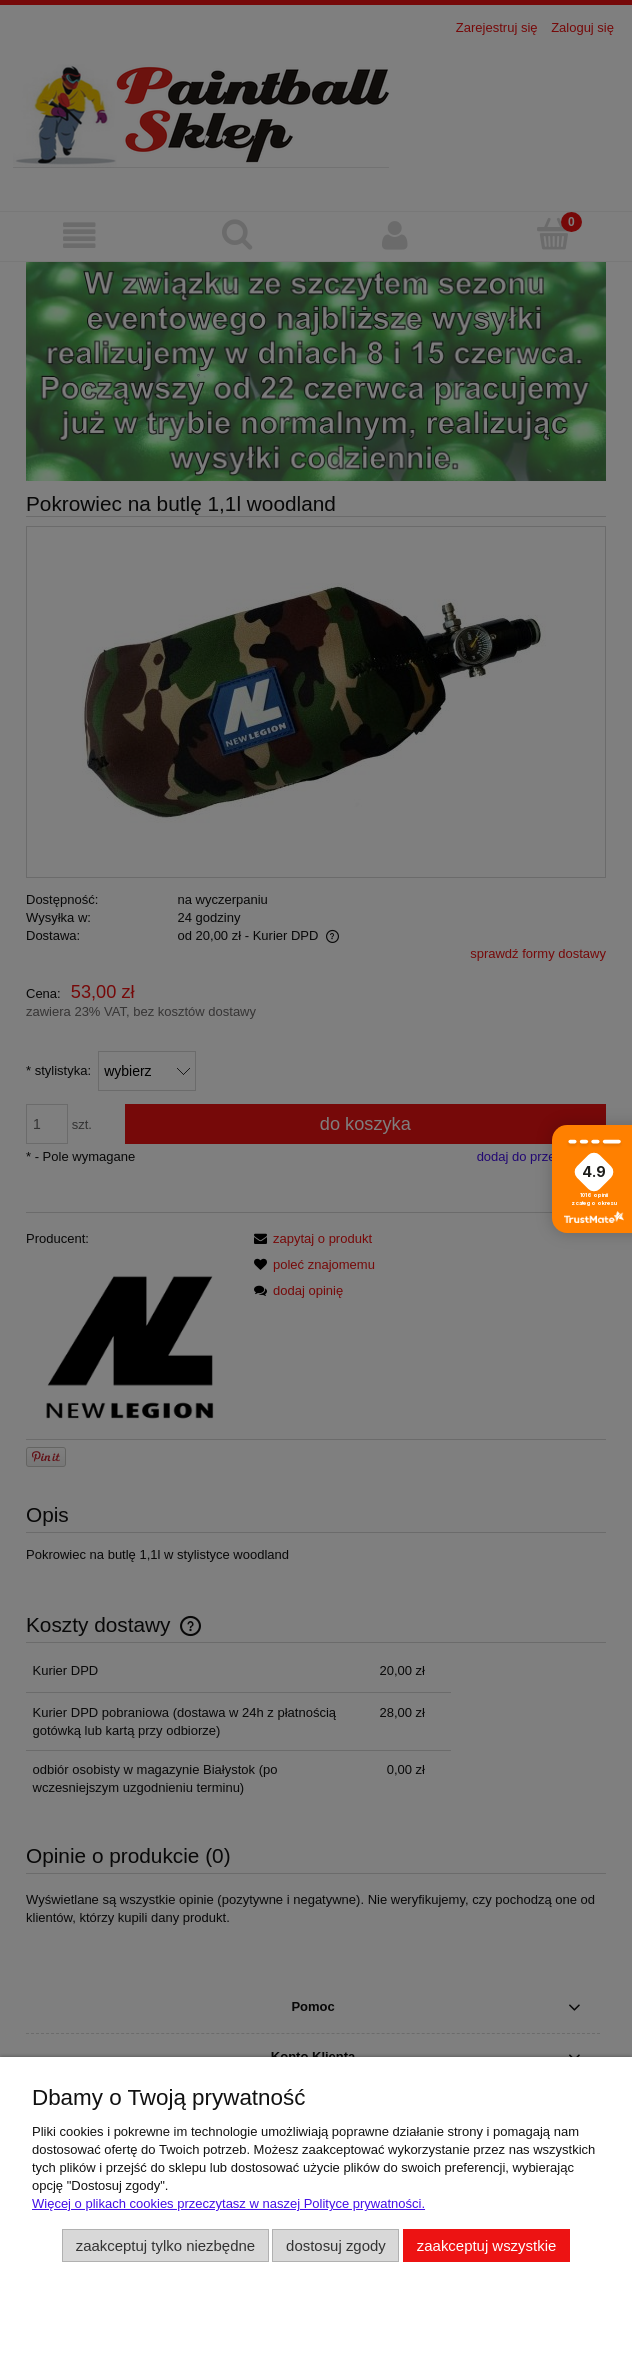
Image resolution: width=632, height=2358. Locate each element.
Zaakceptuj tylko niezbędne (165, 2245)
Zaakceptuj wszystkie (486, 2245)
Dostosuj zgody (336, 2245)
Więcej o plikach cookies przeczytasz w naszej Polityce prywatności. (228, 2203)
